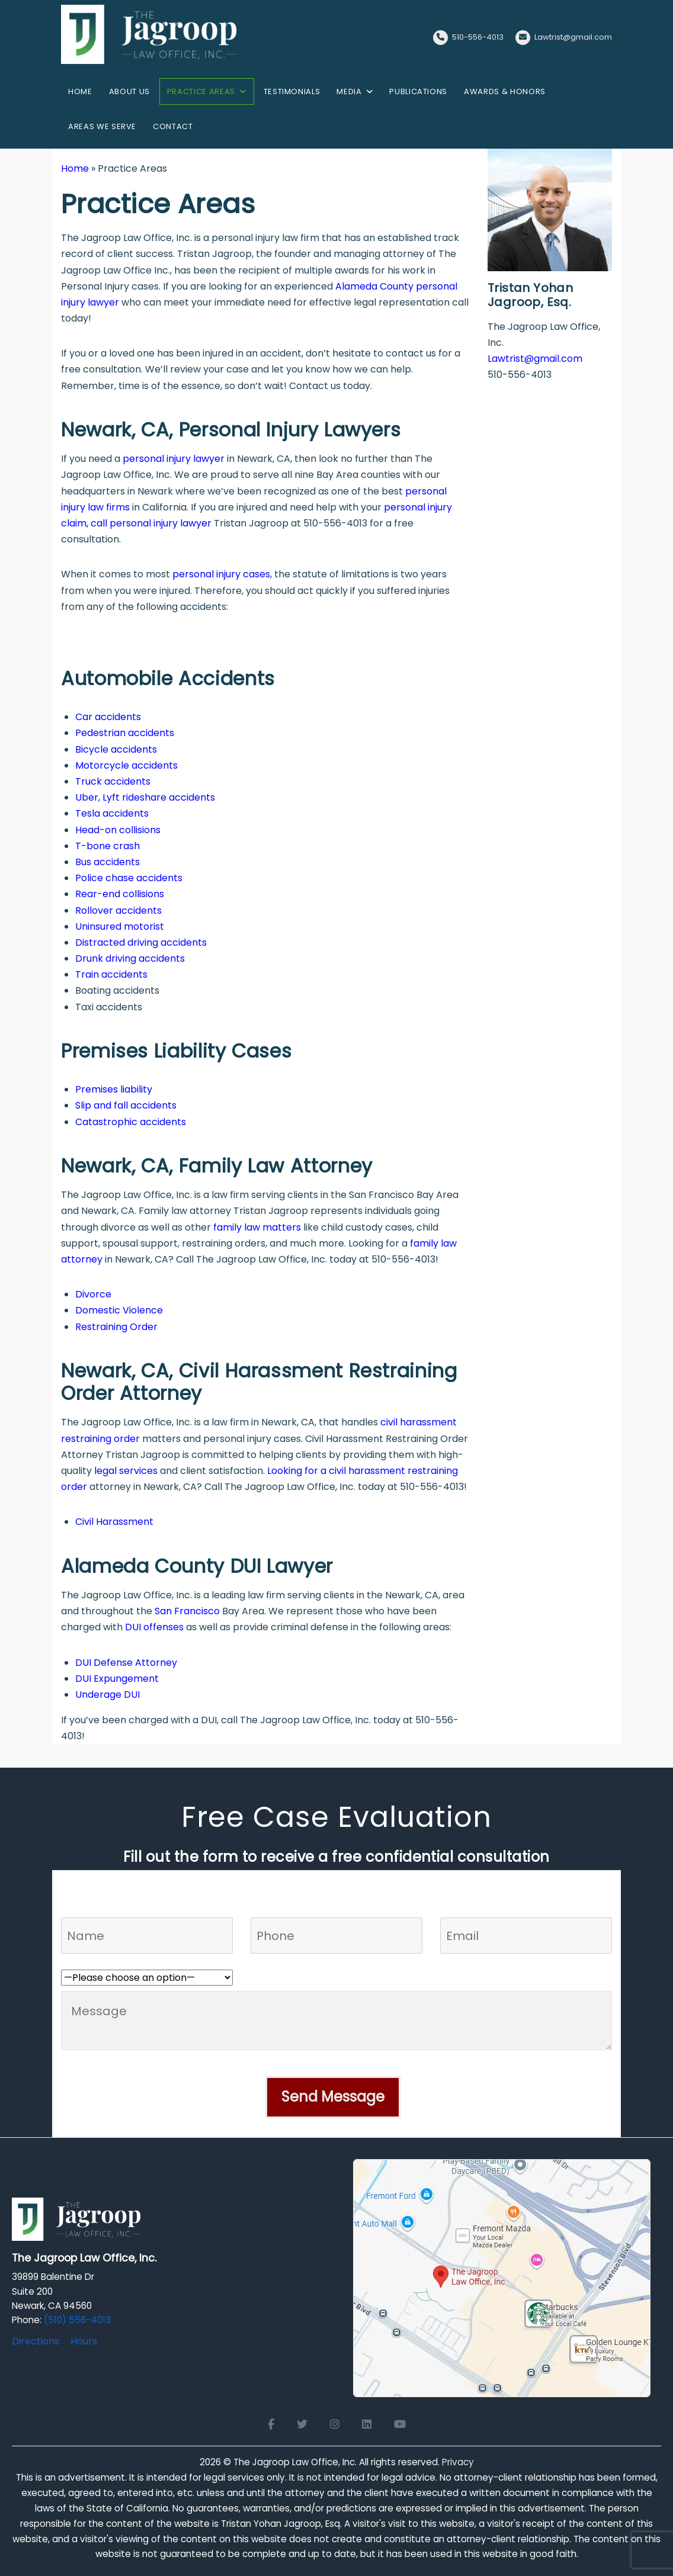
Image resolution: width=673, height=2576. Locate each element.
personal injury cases (221, 574)
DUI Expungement (117, 1678)
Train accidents (111, 974)
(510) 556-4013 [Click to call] (77, 2320)
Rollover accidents (118, 910)
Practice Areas (201, 91)
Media (348, 91)
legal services (126, 1470)
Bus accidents (107, 862)
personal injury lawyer (174, 458)
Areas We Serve (102, 126)
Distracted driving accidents (141, 942)
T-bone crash (107, 846)
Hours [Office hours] (83, 2341)
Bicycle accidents (116, 749)
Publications (418, 91)
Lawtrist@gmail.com (573, 37)
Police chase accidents (128, 878)
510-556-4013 (478, 37)
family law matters (257, 1227)
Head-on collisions (118, 830)
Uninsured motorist (119, 926)
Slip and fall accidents (126, 1105)
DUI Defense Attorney (126, 1662)
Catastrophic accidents (130, 1122)
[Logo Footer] (77, 2223)
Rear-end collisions (119, 894)
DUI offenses (154, 1627)
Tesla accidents (112, 813)
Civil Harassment (114, 1521)
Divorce (93, 1294)
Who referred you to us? (117, 1961)
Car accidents (108, 717)
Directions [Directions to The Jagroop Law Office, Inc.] (35, 2341)
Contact (173, 126)
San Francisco (187, 1611)
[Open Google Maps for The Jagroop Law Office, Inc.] (501, 2277)
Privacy (458, 2462)
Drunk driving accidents (130, 958)
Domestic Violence (119, 1310)
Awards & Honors (505, 91)
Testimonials (292, 91)
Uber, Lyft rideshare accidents (145, 797)
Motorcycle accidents (126, 765)
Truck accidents (112, 781)
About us (129, 91)
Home (80, 91)
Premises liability (113, 1089)
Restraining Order (116, 1327)
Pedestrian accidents (124, 733)
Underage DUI (107, 1694)
